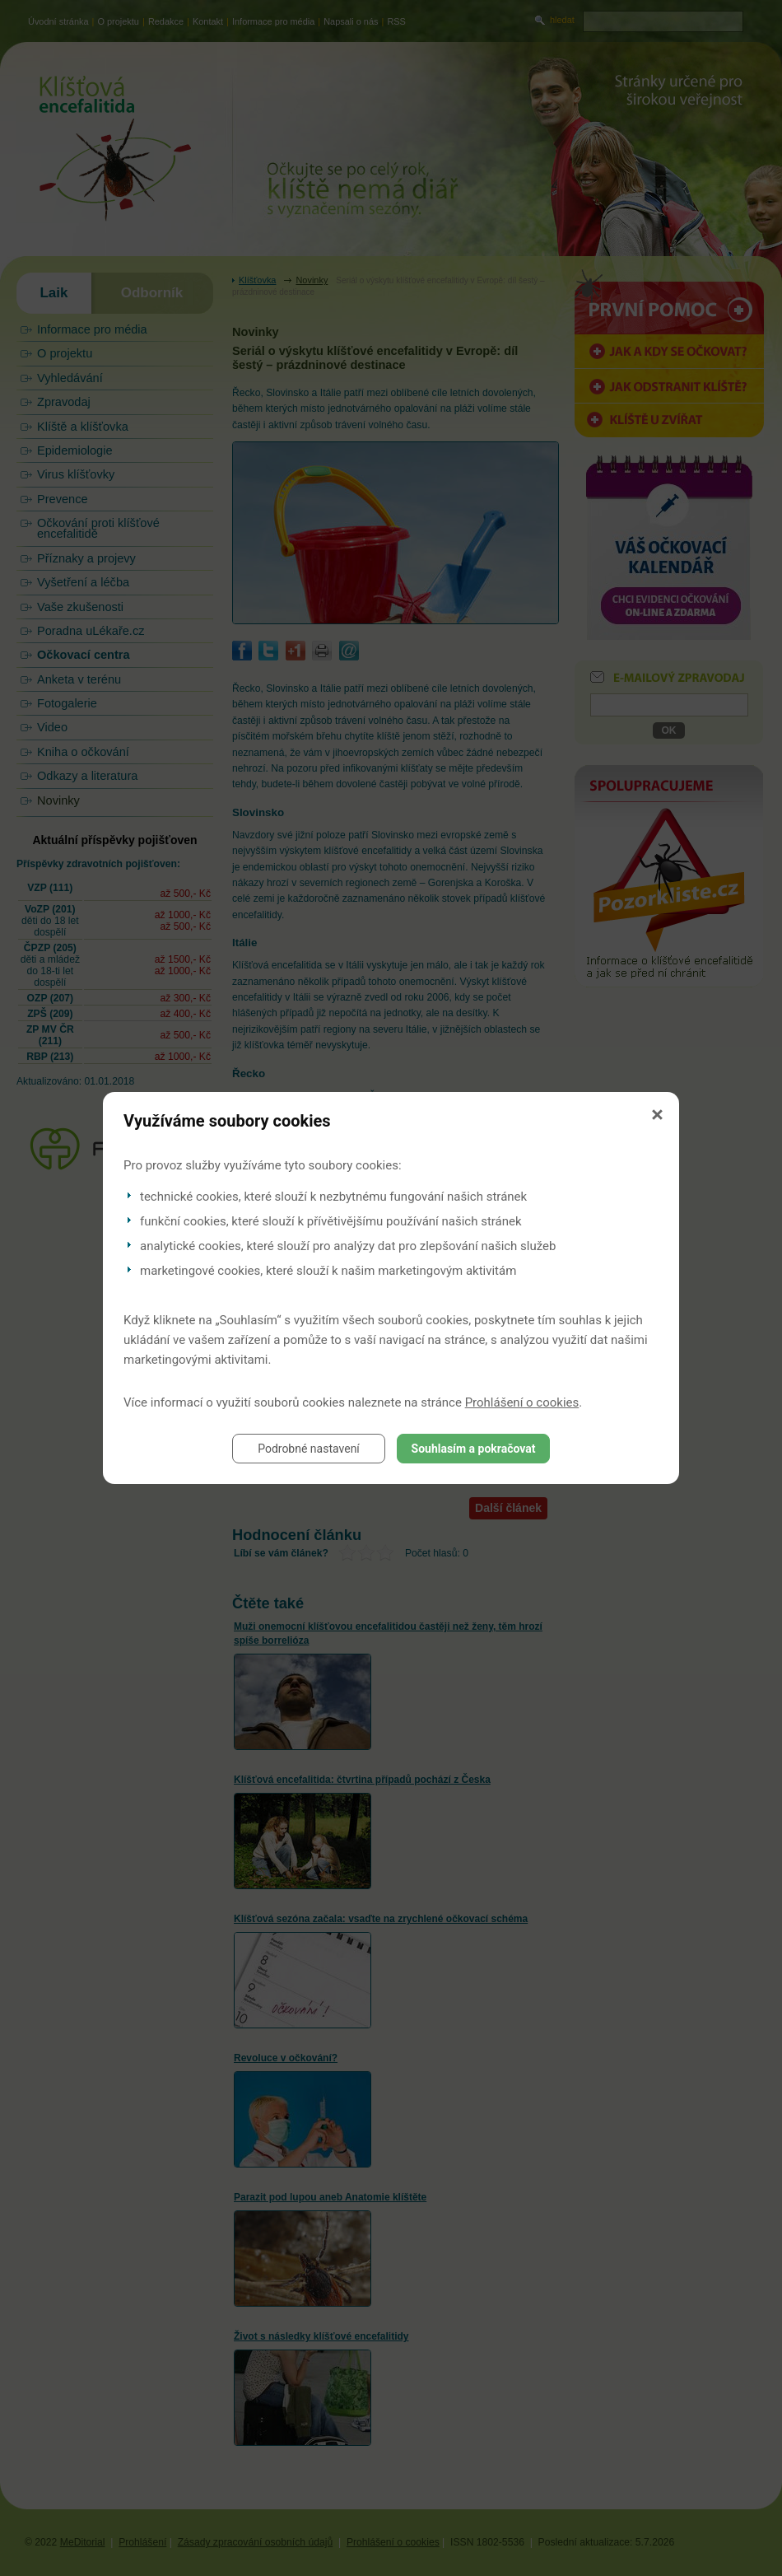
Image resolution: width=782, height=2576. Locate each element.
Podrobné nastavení (309, 1448)
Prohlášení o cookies (522, 1402)
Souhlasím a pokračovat (474, 1448)
